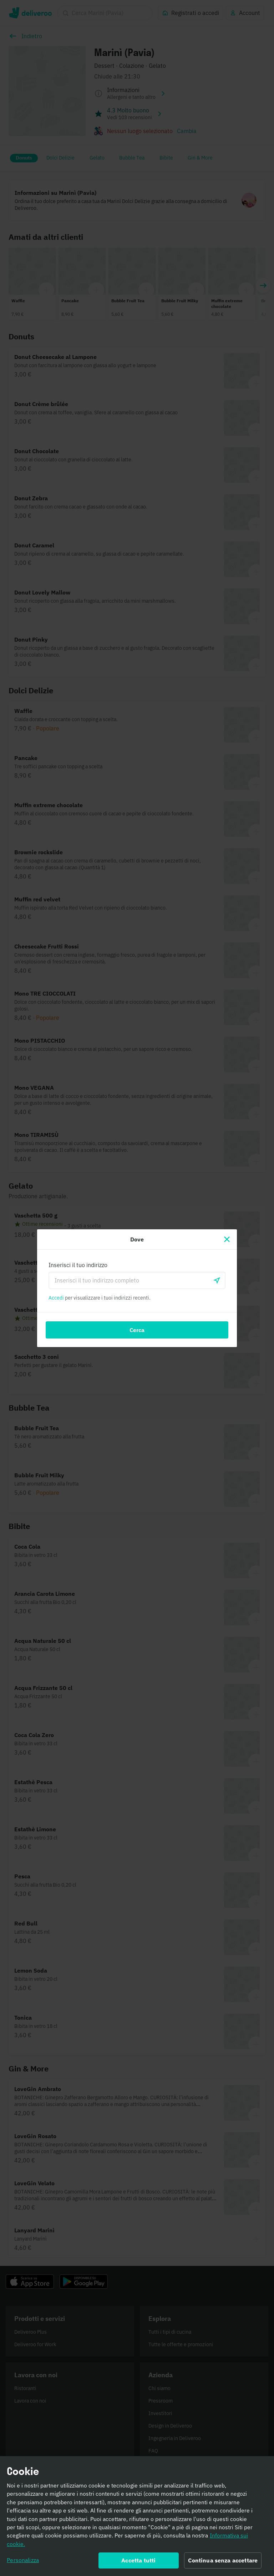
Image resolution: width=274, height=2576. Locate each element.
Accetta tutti (138, 2563)
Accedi (56, 1298)
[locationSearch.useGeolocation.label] (217, 1280)
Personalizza (23, 2562)
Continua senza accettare (223, 2563)
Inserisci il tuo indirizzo (78, 1265)
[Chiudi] (227, 1239)
